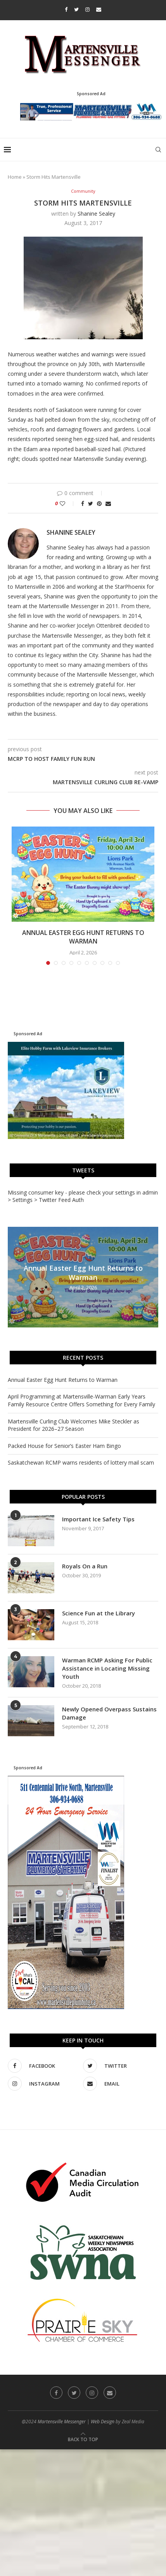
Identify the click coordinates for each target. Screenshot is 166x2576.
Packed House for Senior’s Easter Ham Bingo (64, 1445)
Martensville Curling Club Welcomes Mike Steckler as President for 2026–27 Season (73, 1425)
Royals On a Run (84, 1566)
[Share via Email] (108, 503)
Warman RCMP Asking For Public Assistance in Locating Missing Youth (107, 1668)
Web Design (102, 2421)
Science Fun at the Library (98, 1613)
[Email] (98, 9)
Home (15, 176)
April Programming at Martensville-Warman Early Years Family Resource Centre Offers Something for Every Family (81, 1400)
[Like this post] (68, 503)
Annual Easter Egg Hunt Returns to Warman (83, 936)
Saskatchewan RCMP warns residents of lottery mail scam (81, 1462)
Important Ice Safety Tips (98, 1519)
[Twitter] (76, 9)
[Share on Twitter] (90, 503)
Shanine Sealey (96, 213)
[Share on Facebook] (82, 503)
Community (83, 191)
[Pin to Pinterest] (99, 503)
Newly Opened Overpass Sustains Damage (109, 1713)
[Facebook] (66, 9)
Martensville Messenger (62, 2421)
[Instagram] (87, 9)
